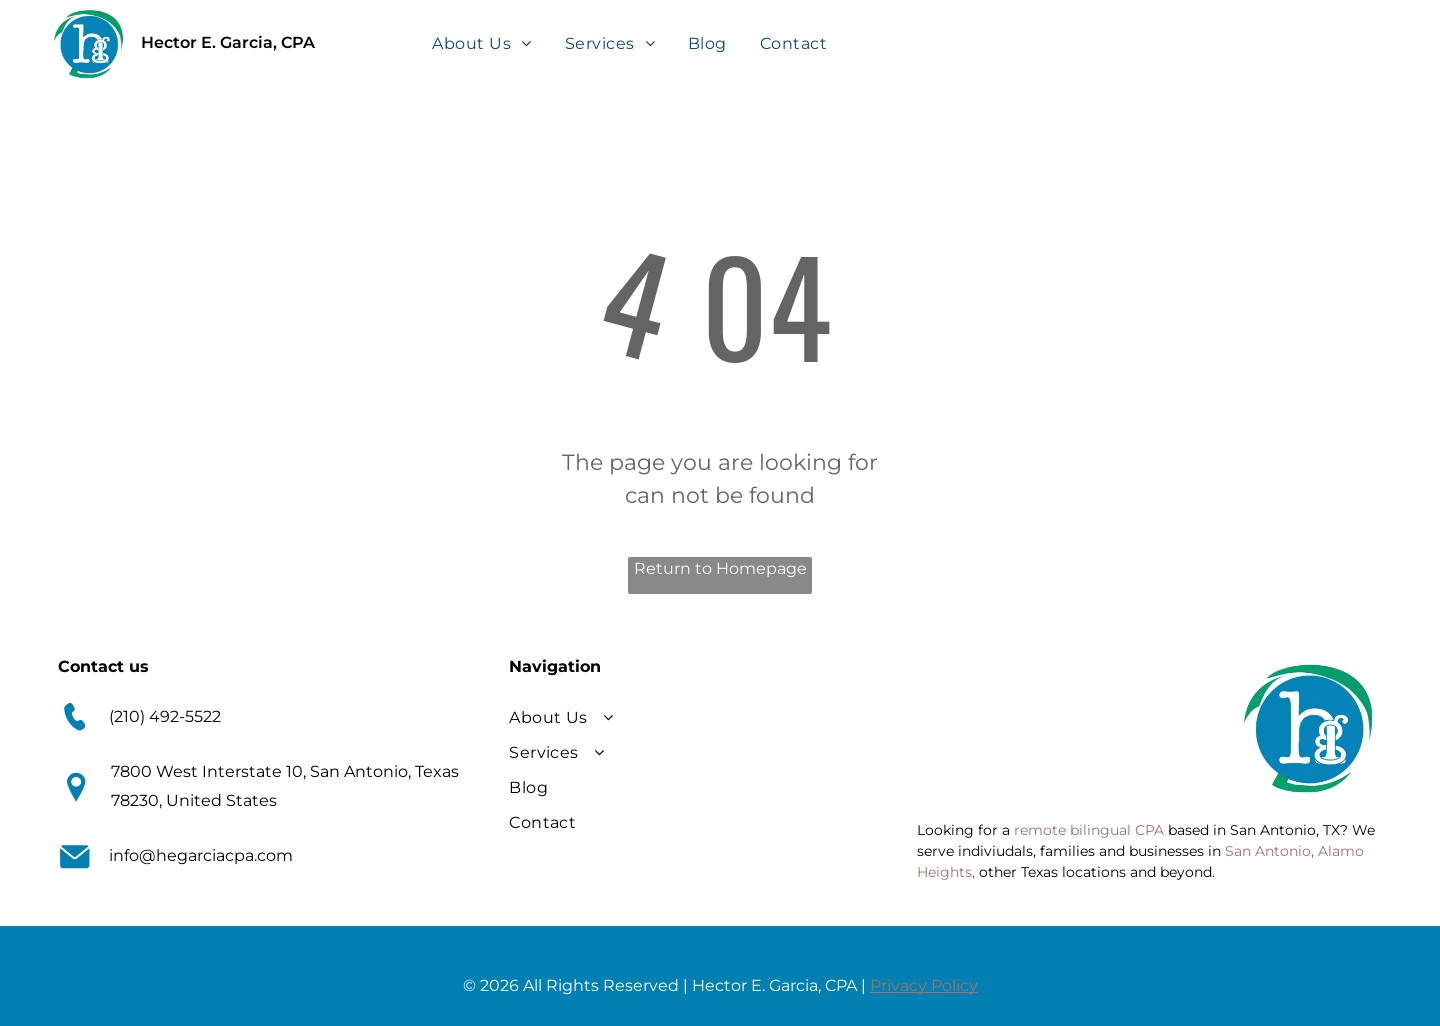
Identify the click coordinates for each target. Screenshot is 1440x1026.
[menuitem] (483, 42)
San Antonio (1268, 851)
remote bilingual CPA (1089, 830)
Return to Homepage (720, 568)
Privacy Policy (924, 985)
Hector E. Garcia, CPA (228, 42)
